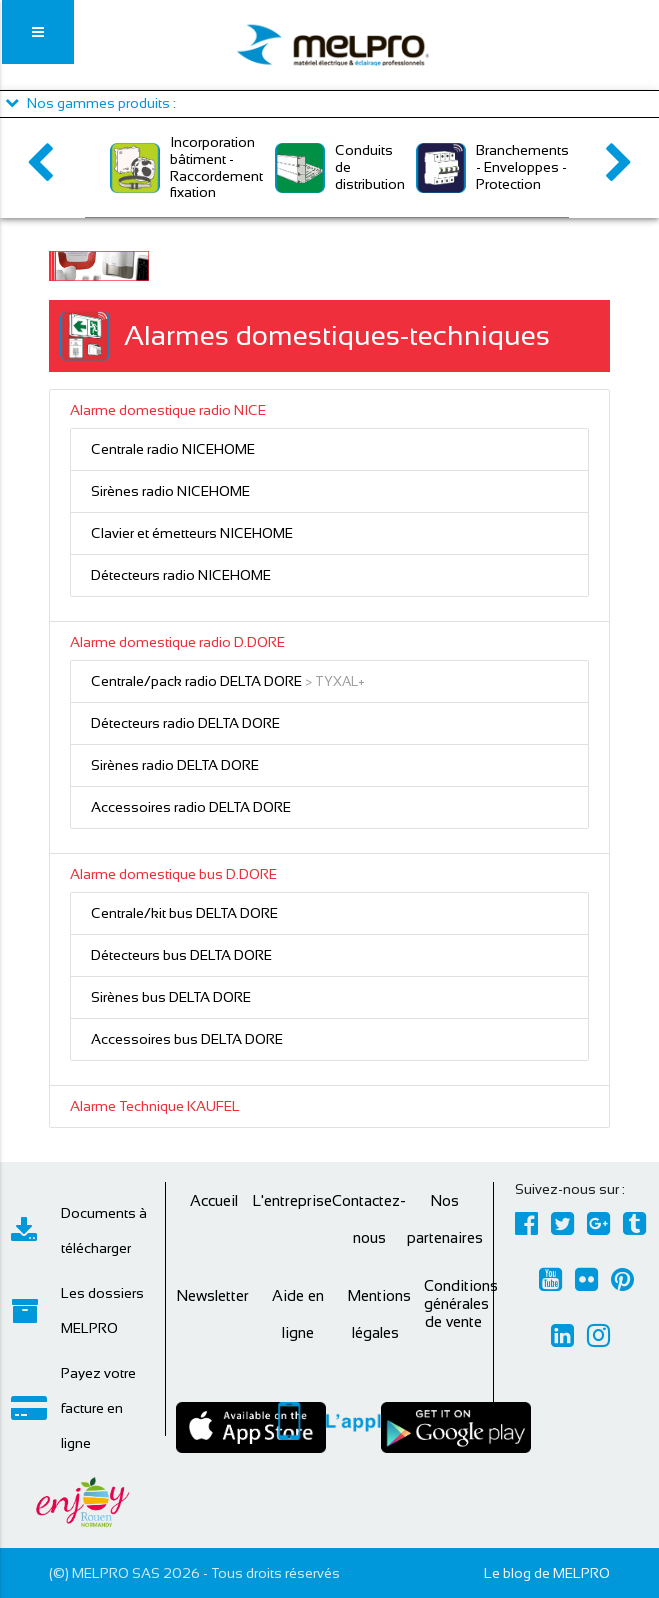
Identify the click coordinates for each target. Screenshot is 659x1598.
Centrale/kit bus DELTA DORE (184, 913)
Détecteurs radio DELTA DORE (185, 723)
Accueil (214, 1200)
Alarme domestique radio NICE (168, 410)
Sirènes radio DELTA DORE (175, 765)
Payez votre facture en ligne (73, 1408)
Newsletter (212, 1295)
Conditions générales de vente (461, 1303)
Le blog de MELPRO (547, 1573)
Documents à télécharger (79, 1230)
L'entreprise (292, 1200)
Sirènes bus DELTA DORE (171, 997)
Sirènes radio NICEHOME (170, 491)
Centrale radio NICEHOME (173, 449)
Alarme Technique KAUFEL (155, 1106)
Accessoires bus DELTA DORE (187, 1039)
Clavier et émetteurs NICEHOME (192, 533)
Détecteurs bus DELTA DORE (181, 955)
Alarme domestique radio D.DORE (177, 642)
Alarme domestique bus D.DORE (173, 874)
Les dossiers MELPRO (77, 1310)
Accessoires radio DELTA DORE (191, 807)
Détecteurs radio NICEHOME (181, 575)
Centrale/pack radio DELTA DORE (196, 681)
